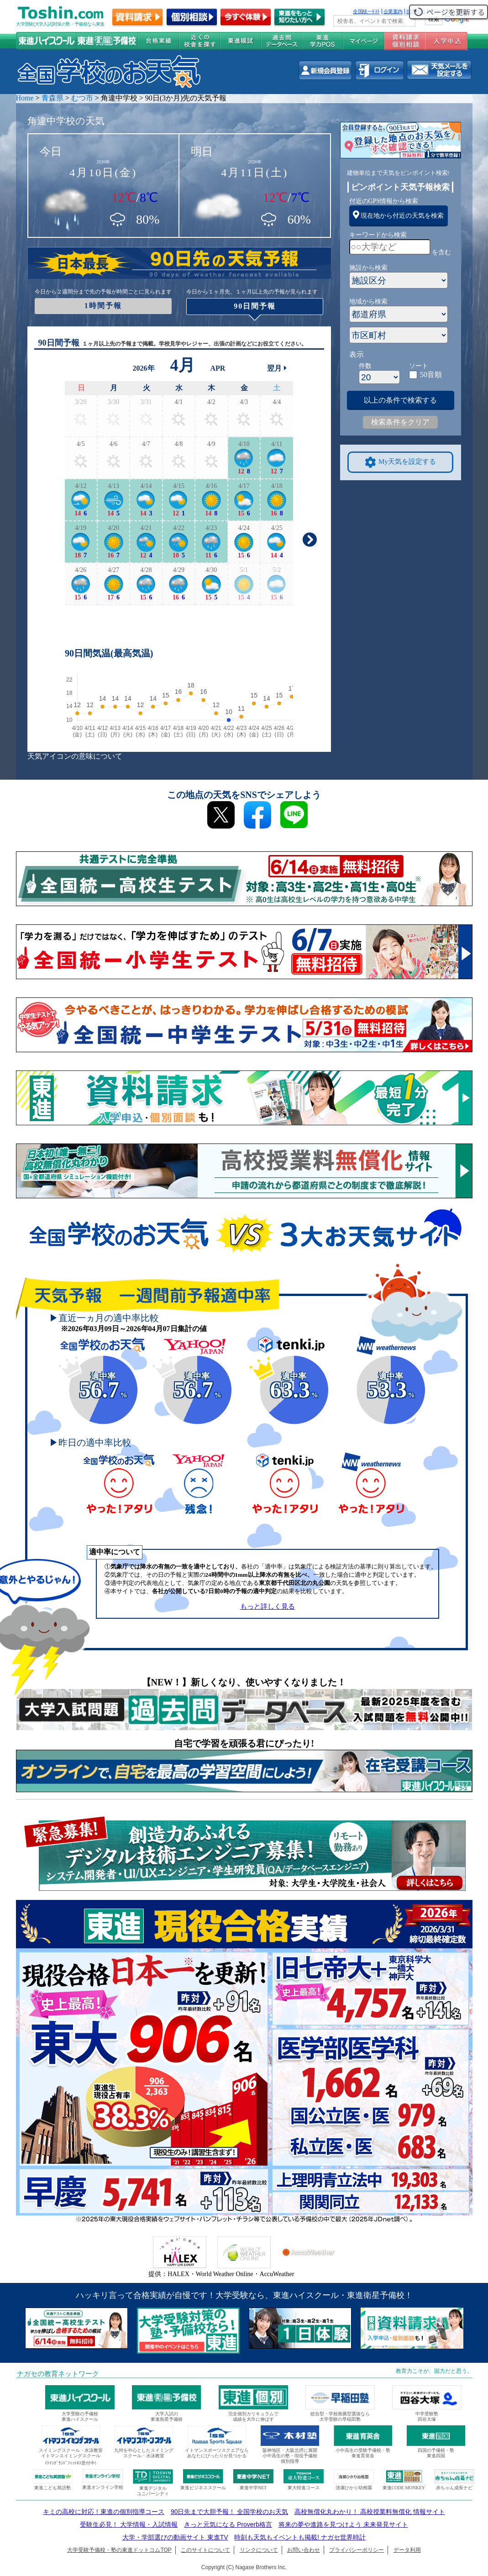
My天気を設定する (400, 462)
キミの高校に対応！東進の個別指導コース (103, 2511)
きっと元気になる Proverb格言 (228, 2524)
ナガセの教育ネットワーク (58, 2373)
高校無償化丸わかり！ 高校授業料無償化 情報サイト (369, 2511)
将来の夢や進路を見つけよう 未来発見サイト (343, 2524)
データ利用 (407, 2550)
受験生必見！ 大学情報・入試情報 (129, 2524)
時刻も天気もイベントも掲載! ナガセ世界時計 (300, 2537)
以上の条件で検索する (400, 400)
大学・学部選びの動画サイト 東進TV (175, 2537)
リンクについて (259, 2550)
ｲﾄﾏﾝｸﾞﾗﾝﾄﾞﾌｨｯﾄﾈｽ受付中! (70, 2463)
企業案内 (393, 11)
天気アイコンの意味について (74, 756)
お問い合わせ (303, 2550)
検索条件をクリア (400, 422)
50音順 (431, 374)
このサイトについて (205, 2550)
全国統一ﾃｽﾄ (366, 11)
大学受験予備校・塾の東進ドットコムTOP (119, 2550)
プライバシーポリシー (356, 2550)
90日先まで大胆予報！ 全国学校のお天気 (229, 2511)
